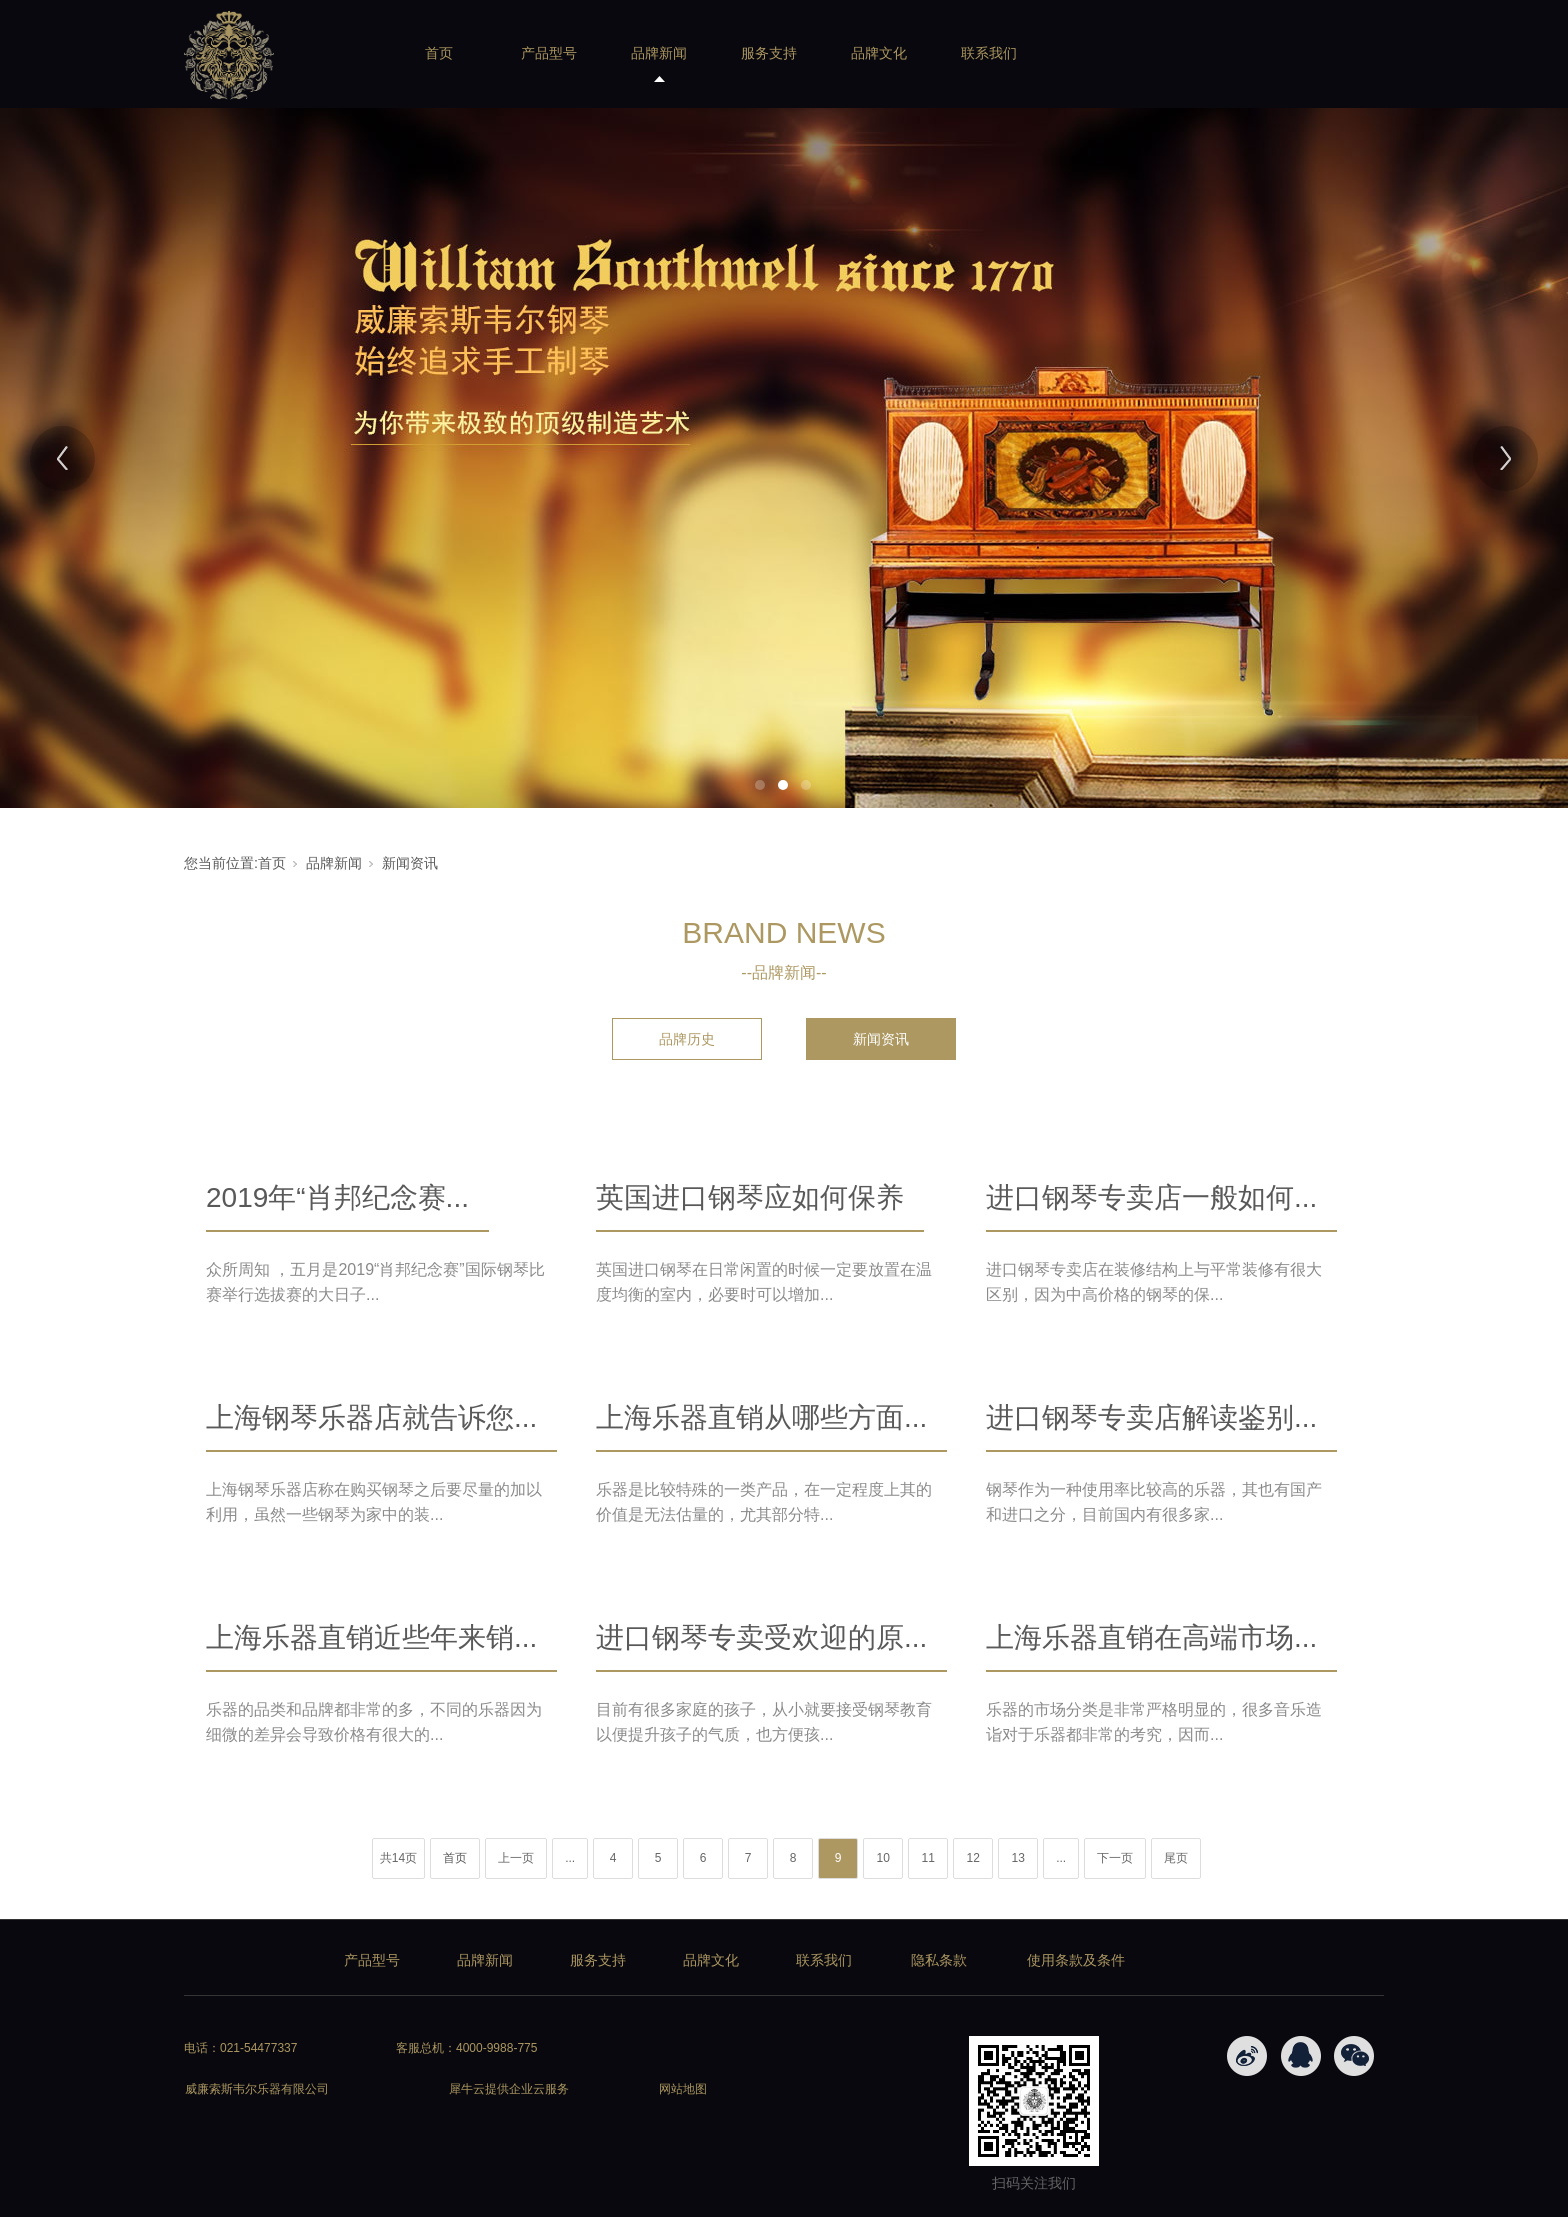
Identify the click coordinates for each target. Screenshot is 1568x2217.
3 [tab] (806, 785)
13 (1017, 1858)
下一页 (1115, 1858)
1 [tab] (760, 785)
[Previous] (62, 458)
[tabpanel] (784, 458)
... (570, 1858)
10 (882, 1858)
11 (927, 1858)
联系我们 (989, 53)
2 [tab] (783, 785)
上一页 (516, 1858)
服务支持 (769, 53)
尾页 (1176, 1858)
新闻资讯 (410, 863)
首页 (439, 53)
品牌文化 (879, 53)
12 (972, 1858)
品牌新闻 (659, 53)
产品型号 (549, 53)
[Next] (1505, 458)
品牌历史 (687, 1039)
